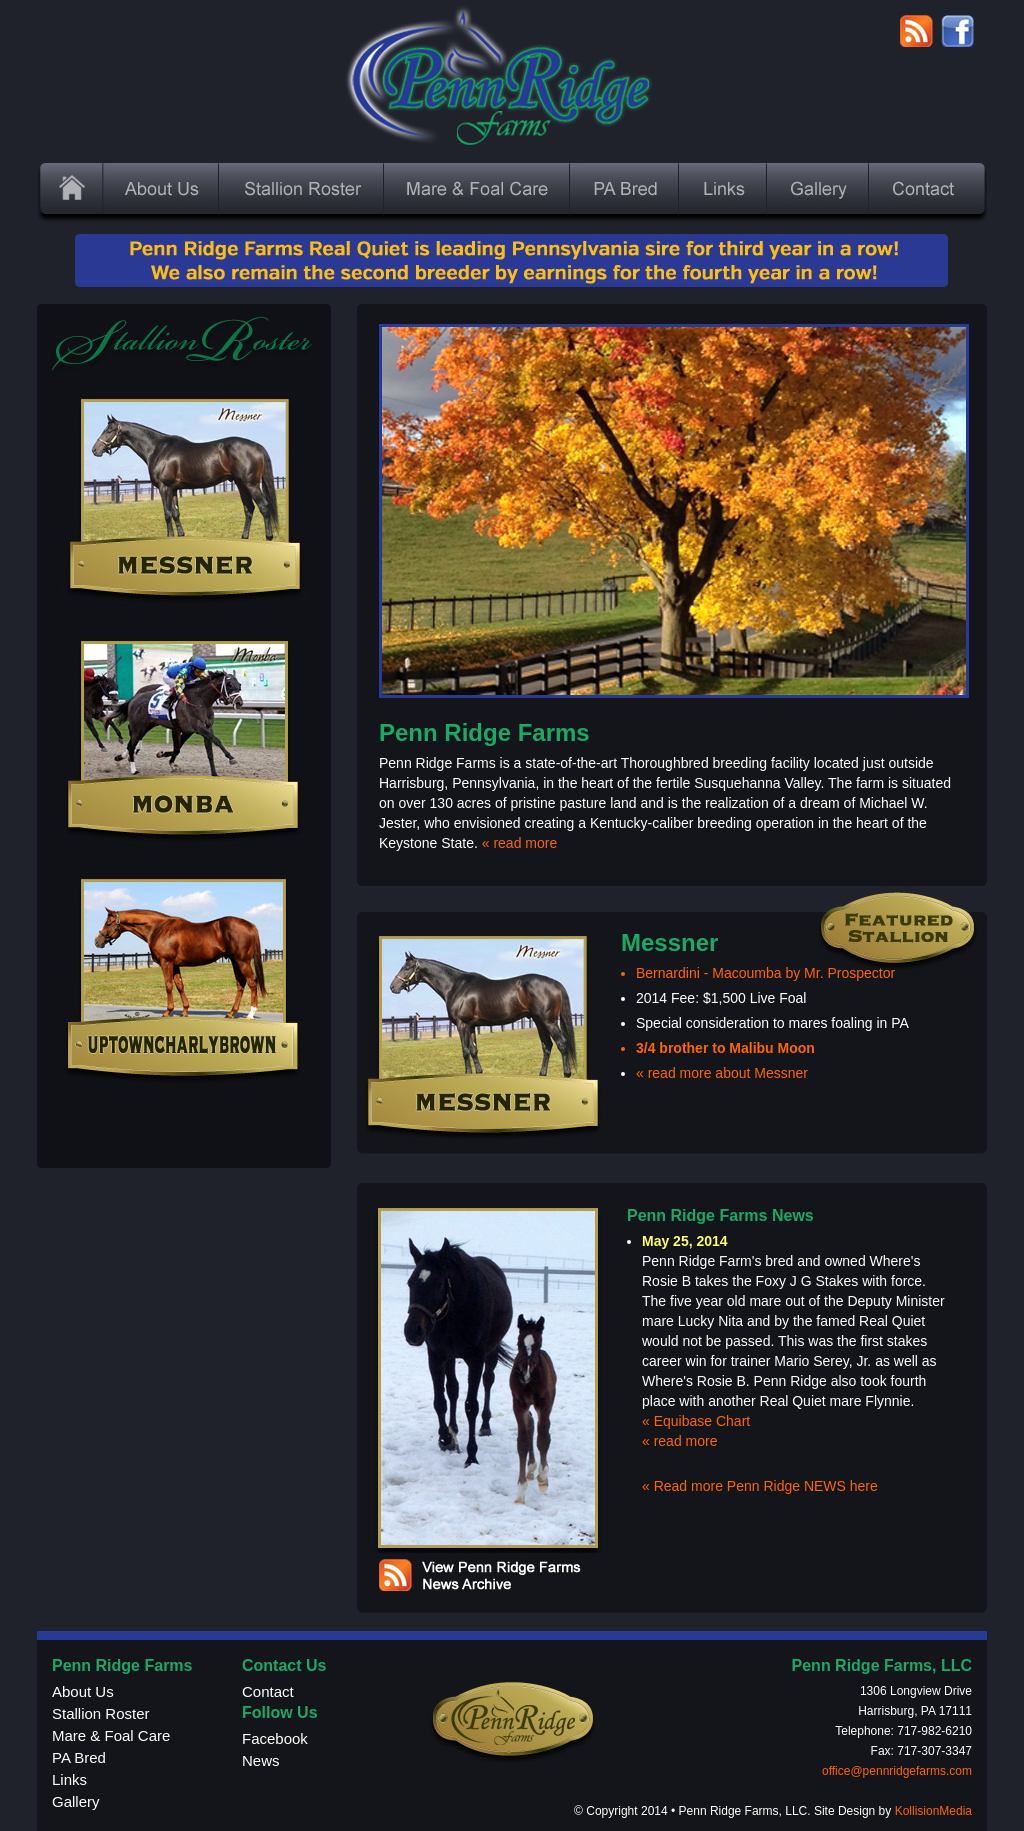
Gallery (76, 1801)
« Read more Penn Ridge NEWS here (760, 1486)
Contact (268, 1691)
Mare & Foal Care (111, 1735)
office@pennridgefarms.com (897, 1771)
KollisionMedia (933, 1811)
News (261, 1760)
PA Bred (79, 1757)
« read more (519, 843)
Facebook (275, 1738)
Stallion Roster (101, 1713)
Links (69, 1779)
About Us (83, 1691)
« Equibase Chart (696, 1421)
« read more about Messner (722, 1073)
